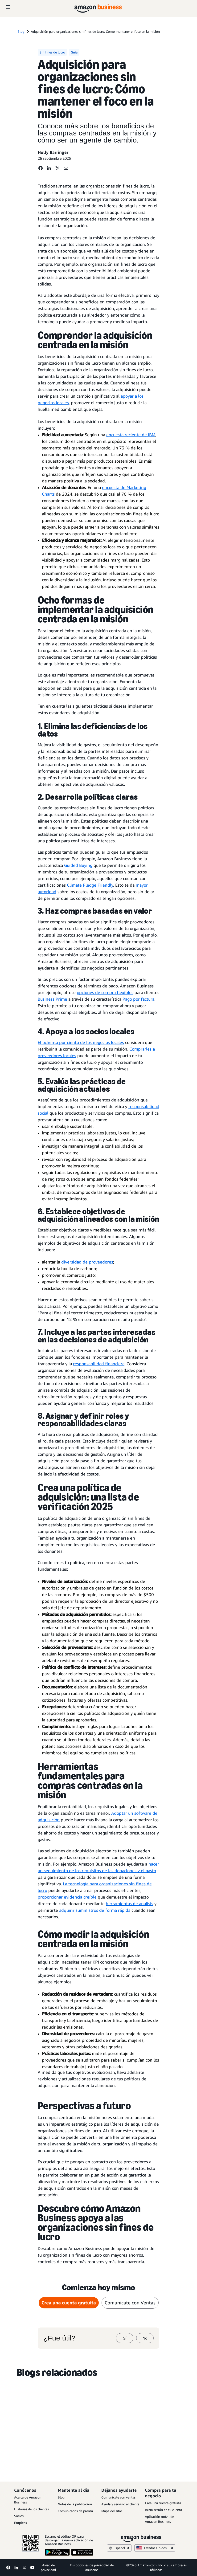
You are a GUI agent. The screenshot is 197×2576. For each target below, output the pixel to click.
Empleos (20, 2523)
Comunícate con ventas (118, 2497)
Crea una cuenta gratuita (163, 2503)
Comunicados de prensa (75, 2511)
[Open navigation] (8, 7)
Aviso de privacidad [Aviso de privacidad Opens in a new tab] (48, 2567)
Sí (124, 2338)
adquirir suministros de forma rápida (94, 1910)
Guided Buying (78, 865)
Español (119, 2548)
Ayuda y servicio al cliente (120, 2504)
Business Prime (52, 999)
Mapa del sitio (111, 2511)
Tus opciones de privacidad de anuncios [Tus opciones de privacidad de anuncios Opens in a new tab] (92, 2567)
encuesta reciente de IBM (130, 434)
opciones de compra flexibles (105, 992)
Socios (19, 2516)
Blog (61, 2497)
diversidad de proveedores (87, 1261)
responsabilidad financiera (98, 1363)
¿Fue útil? (59, 2338)
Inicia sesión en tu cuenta (163, 2510)
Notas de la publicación (75, 2504)
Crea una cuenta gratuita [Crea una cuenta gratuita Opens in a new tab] (68, 2302)
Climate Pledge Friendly (90, 885)
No (145, 2338)
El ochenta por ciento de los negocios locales (81, 1042)
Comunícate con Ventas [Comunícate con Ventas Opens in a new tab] (130, 2302)
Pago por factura (138, 999)
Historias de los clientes (31, 2509)
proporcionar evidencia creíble (67, 1896)
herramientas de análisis (129, 1903)
